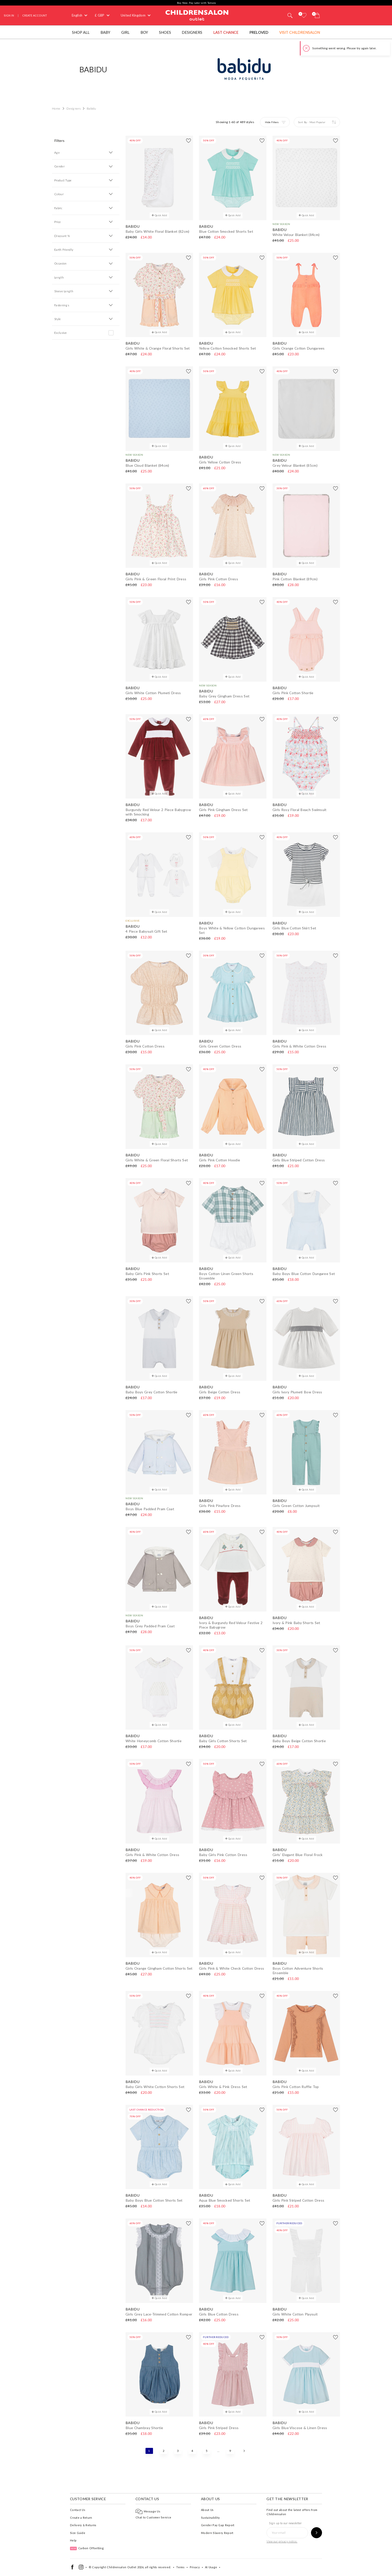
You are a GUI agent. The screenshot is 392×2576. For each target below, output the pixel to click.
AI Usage (211, 2567)
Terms (180, 2567)
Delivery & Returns (83, 2525)
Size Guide (77, 2532)
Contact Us (77, 2509)
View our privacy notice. (281, 2541)
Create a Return (81, 2517)
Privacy (195, 2567)
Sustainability (210, 2517)
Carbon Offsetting (87, 2548)
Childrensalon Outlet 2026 (125, 2567)
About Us (207, 2509)
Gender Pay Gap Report (217, 2525)
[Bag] (317, 15)
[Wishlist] (303, 15)
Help (73, 2540)
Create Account (34, 15)
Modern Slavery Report (217, 2532)
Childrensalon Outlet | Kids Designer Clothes (197, 15)
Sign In (9, 15)
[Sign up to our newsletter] (316, 2532)
